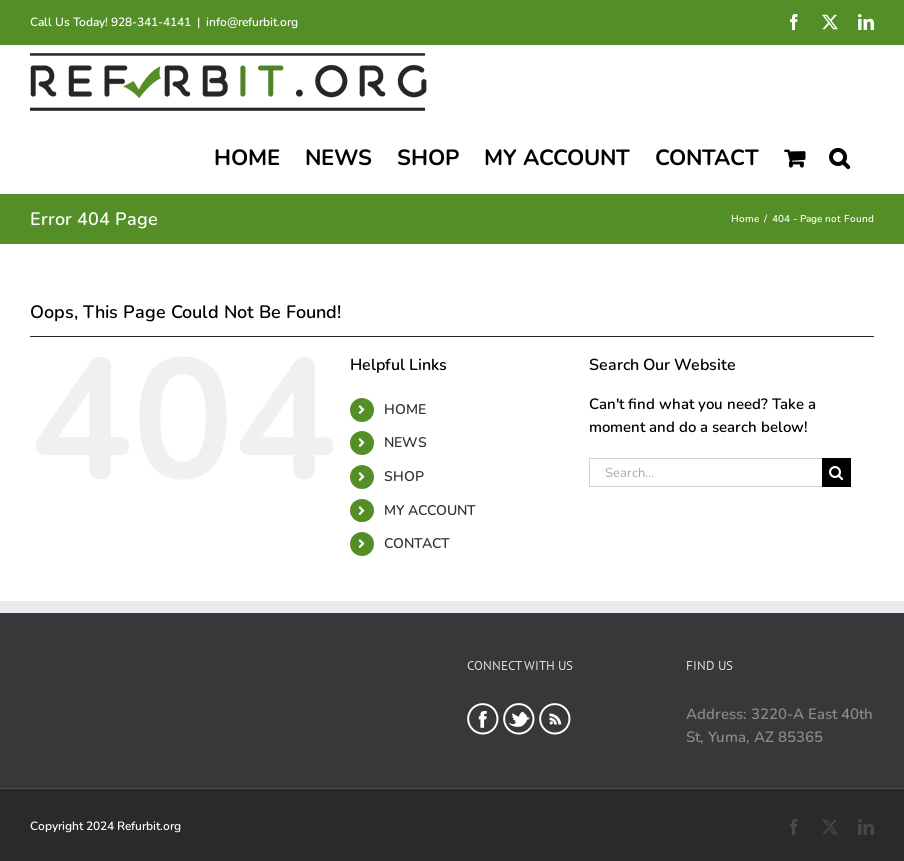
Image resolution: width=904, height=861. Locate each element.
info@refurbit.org (252, 22)
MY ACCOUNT (430, 510)
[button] (839, 156)
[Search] (836, 472)
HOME (405, 409)
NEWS (405, 442)
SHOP (404, 476)
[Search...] (705, 472)
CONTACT (417, 543)
